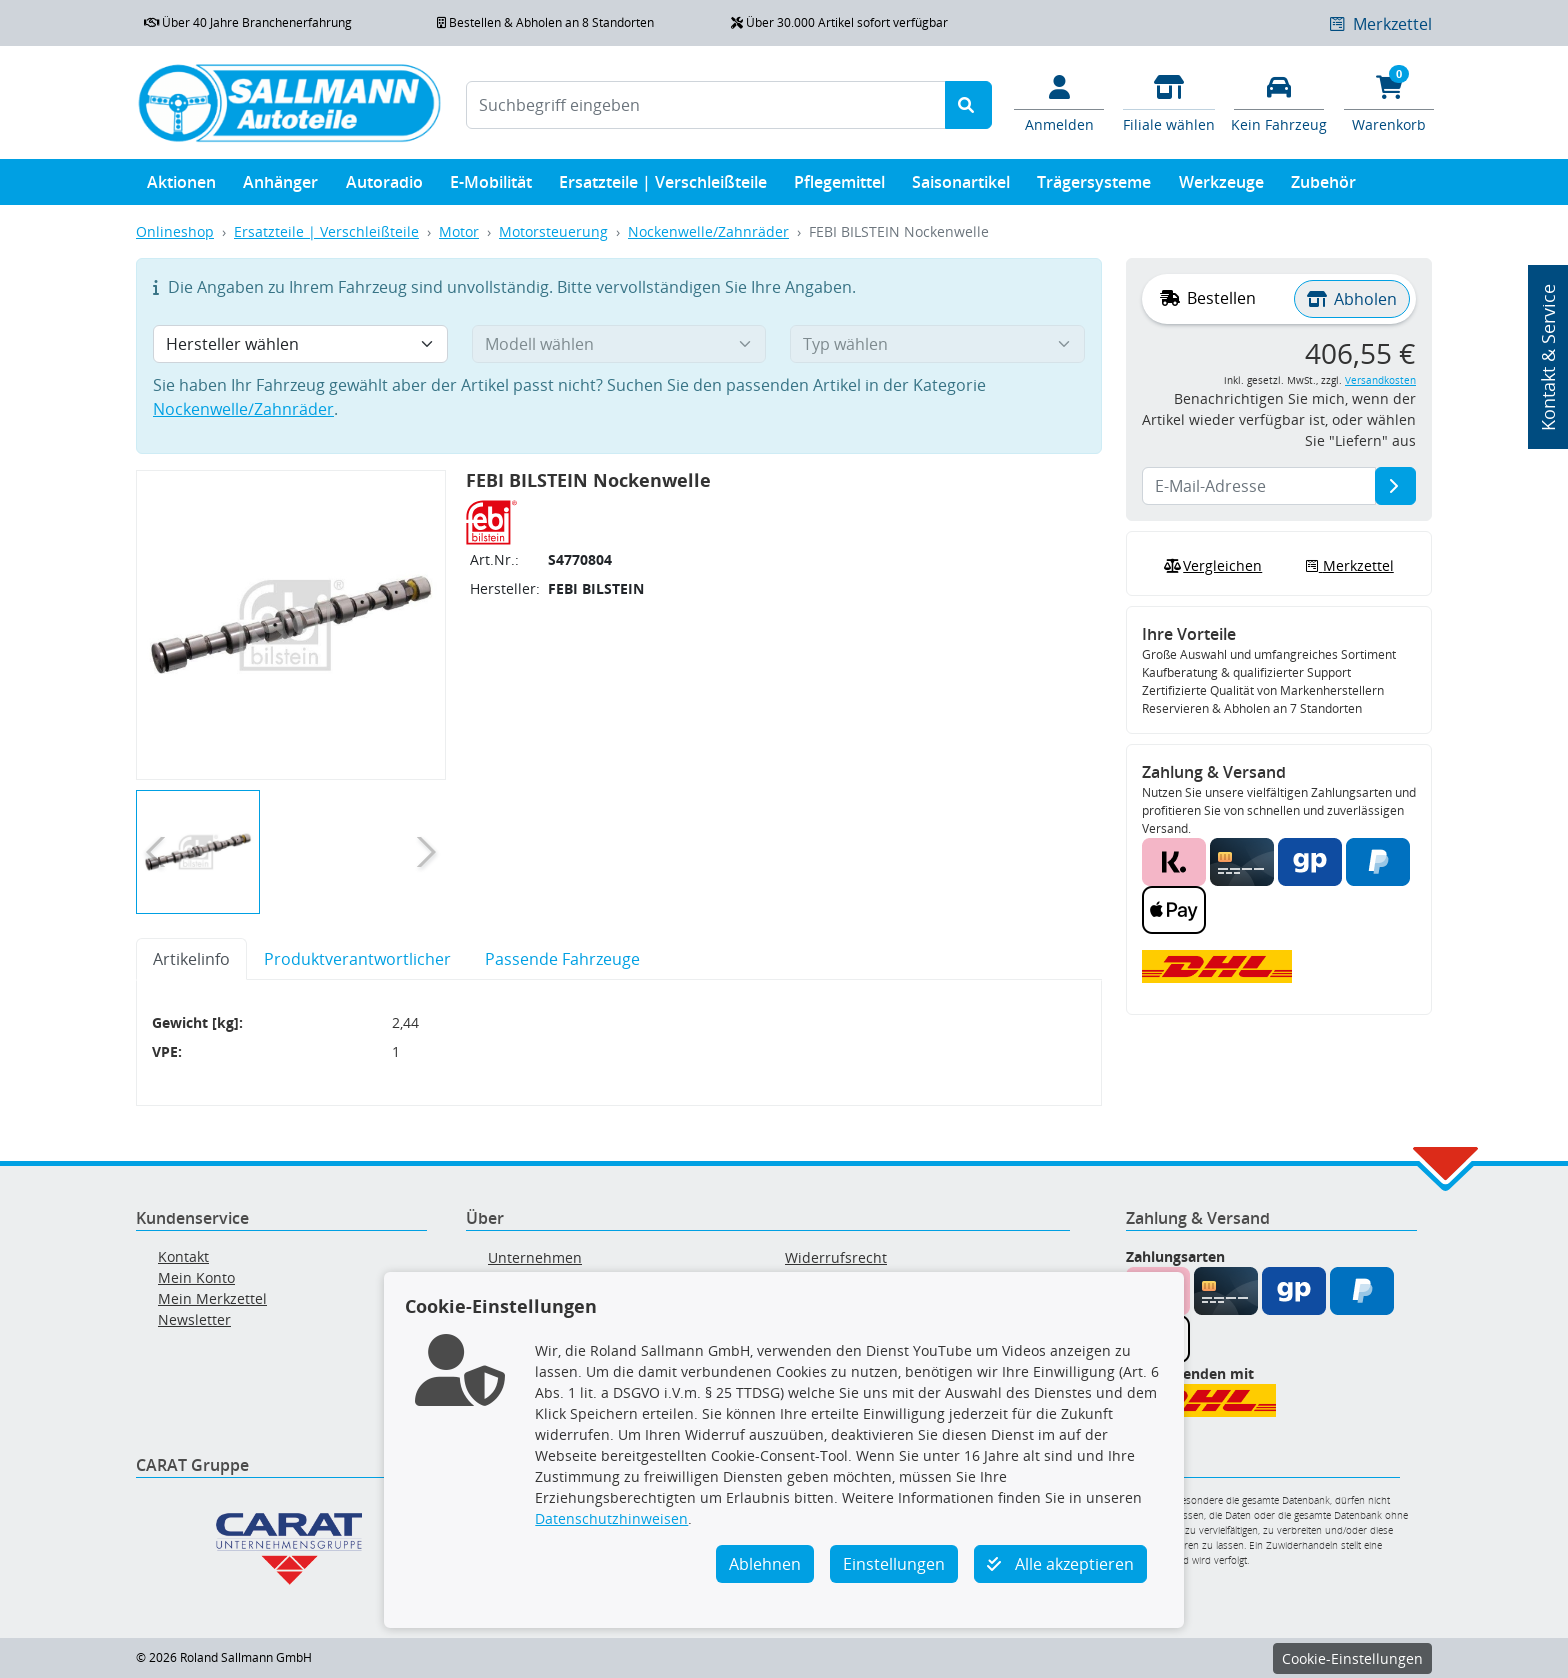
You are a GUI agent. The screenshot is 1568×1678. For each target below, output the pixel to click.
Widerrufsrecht (836, 1257)
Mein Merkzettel (212, 1298)
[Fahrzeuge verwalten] (1279, 102)
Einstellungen (894, 1564)
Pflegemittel (839, 186)
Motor (459, 231)
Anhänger (280, 186)
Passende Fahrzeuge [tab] (562, 959)
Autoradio (384, 186)
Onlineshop (175, 231)
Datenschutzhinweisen (611, 1518)
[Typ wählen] (937, 344)
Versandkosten (1380, 380)
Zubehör (1323, 186)
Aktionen (181, 186)
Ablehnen (765, 1564)
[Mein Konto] (1059, 102)
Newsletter (194, 1319)
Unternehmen (535, 1257)
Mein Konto (196, 1277)
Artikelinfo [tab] (191, 959)
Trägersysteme (1094, 186)
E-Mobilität (491, 186)
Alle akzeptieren (1060, 1564)
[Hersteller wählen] (300, 344)
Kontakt (183, 1256)
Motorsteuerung (553, 231)
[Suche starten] (968, 105)
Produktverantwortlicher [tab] (357, 959)
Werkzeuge (1221, 186)
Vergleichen (1211, 566)
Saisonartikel (961, 186)
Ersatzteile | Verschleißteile (663, 186)
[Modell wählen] (619, 344)
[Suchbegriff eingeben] (706, 105)
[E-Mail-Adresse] (1395, 486)
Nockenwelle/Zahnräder (708, 231)
